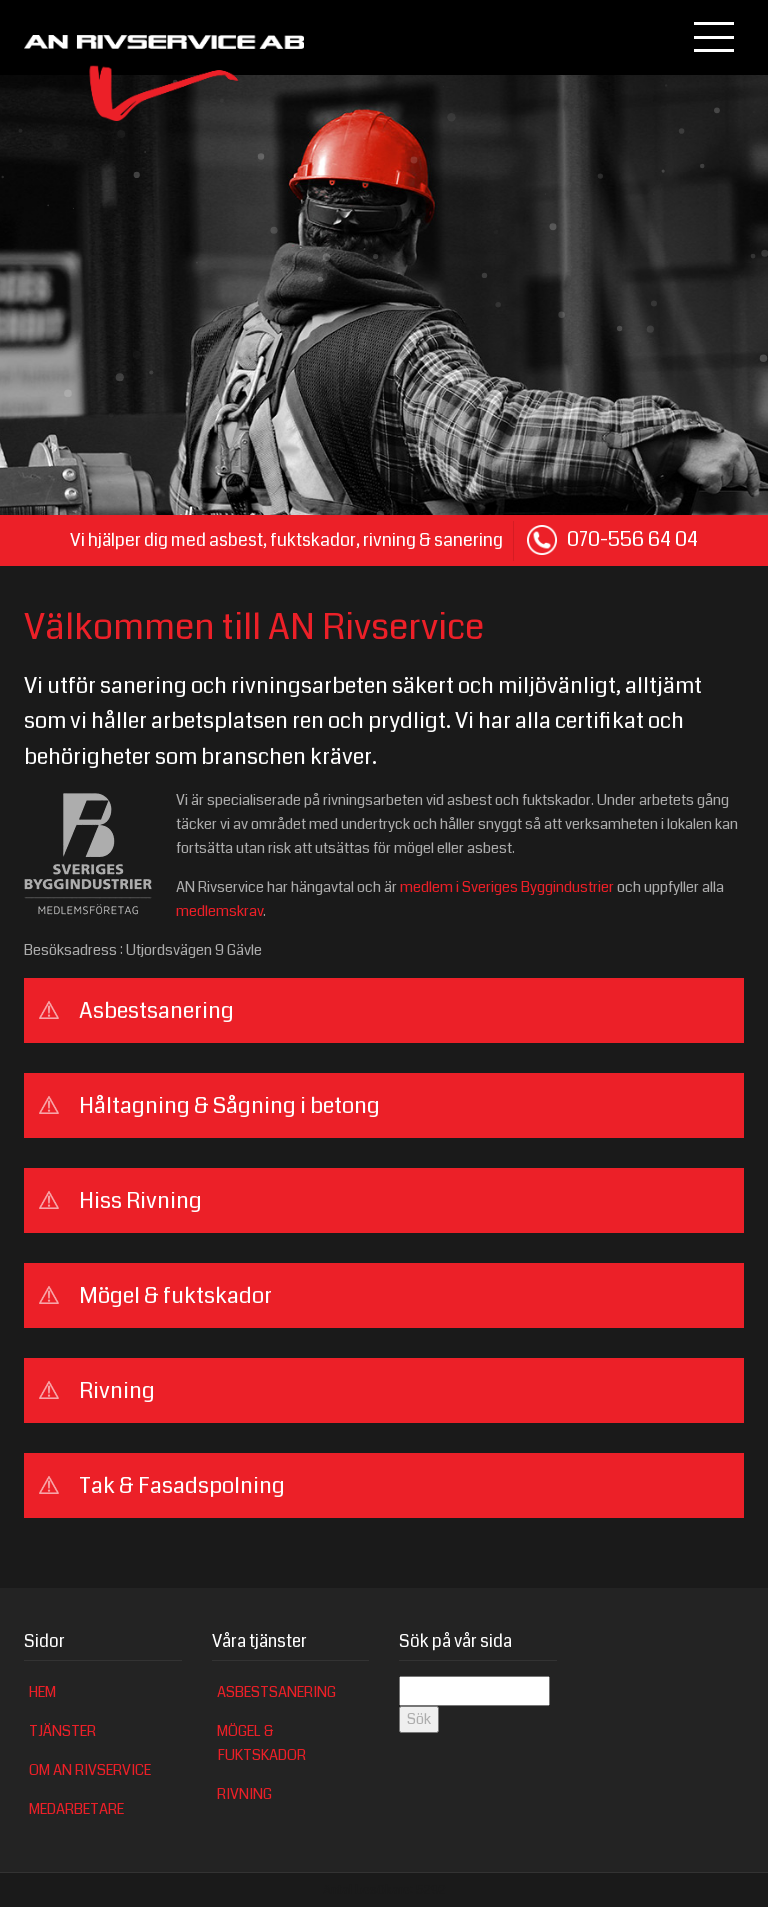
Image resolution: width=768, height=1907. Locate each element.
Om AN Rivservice (90, 1770)
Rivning (244, 1794)
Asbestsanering (276, 1692)
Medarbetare (76, 1809)
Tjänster (62, 1731)
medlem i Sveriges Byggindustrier (507, 887)
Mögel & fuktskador (261, 1743)
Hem (42, 1692)
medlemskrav (219, 911)
